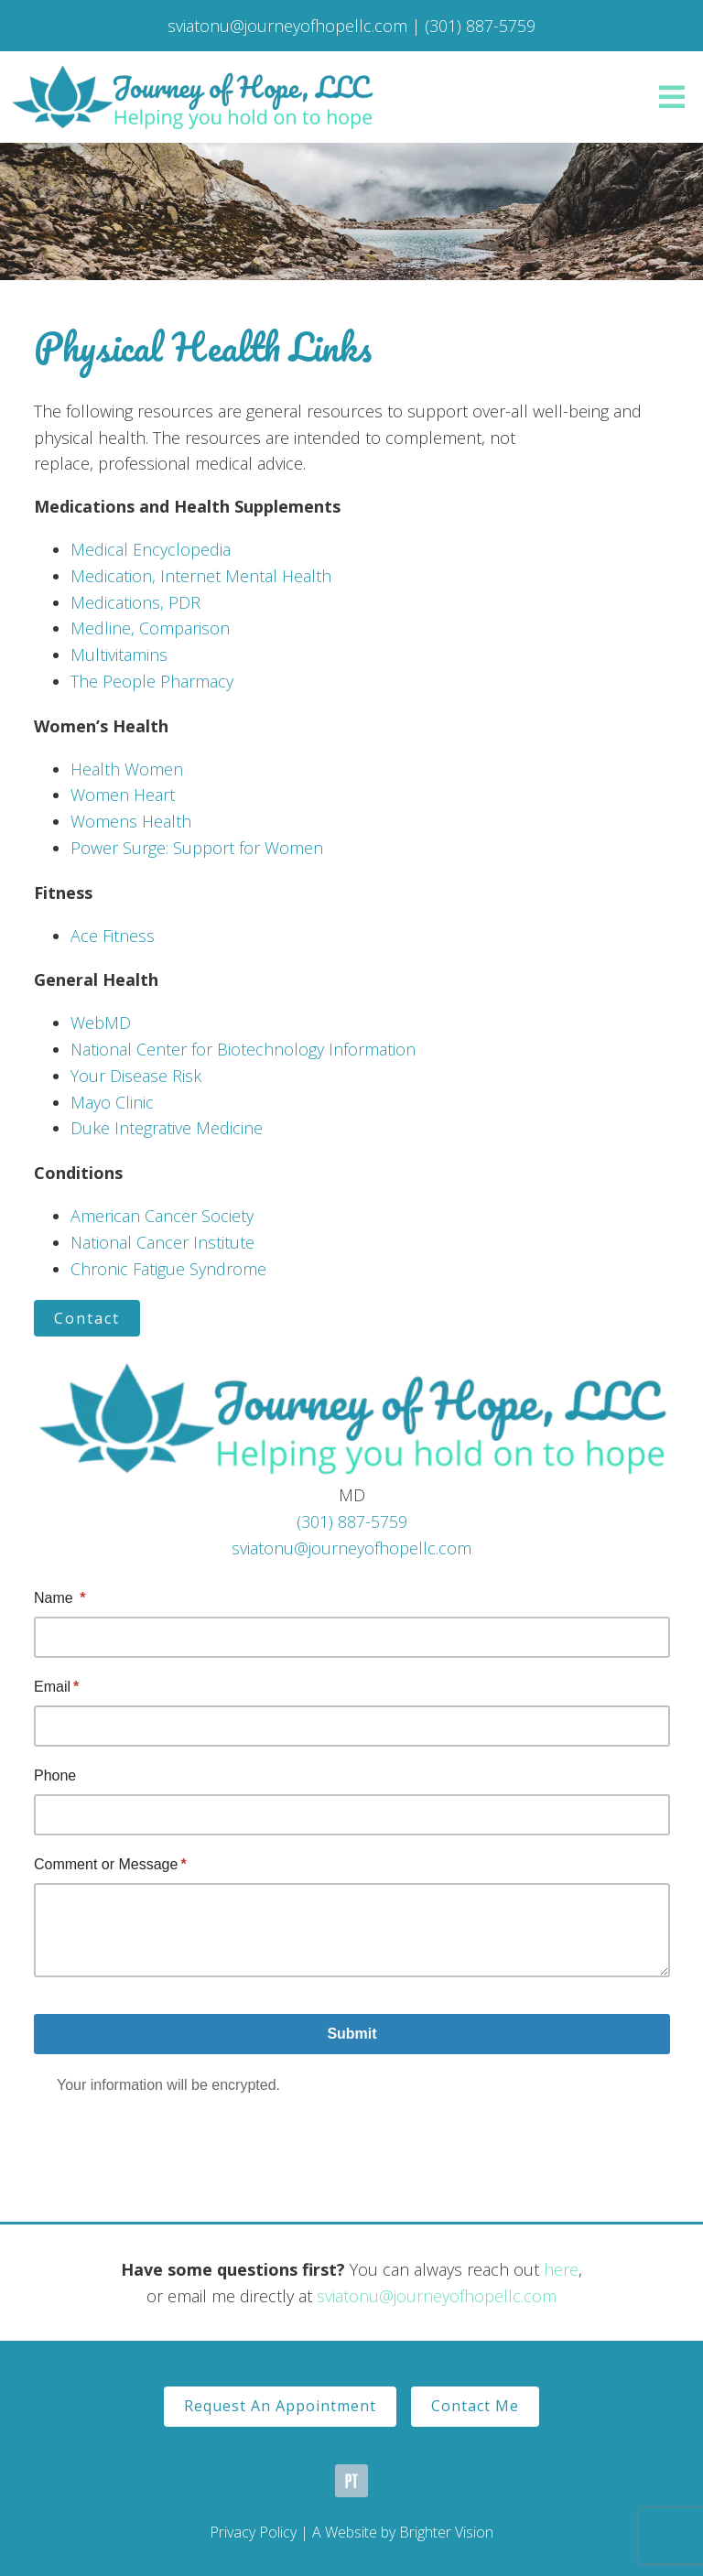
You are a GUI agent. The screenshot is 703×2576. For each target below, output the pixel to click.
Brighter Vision (446, 2532)
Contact (87, 1318)
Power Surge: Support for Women (196, 848)
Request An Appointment (280, 2406)
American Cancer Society (162, 1216)
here (561, 2269)
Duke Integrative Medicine (166, 1128)
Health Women (126, 769)
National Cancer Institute (162, 1242)
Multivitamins (119, 655)
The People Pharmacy (151, 681)
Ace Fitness (112, 936)
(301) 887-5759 (352, 1521)
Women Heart (122, 795)
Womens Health (130, 821)
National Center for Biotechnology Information (243, 1049)
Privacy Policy (253, 2532)
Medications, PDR (135, 602)
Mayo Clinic (112, 1102)
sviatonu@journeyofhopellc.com (351, 1548)
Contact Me (475, 2406)
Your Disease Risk (135, 1076)
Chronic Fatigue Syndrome (168, 1269)
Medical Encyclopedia (150, 549)
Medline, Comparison (150, 628)
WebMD (100, 1023)
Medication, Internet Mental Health (200, 576)
